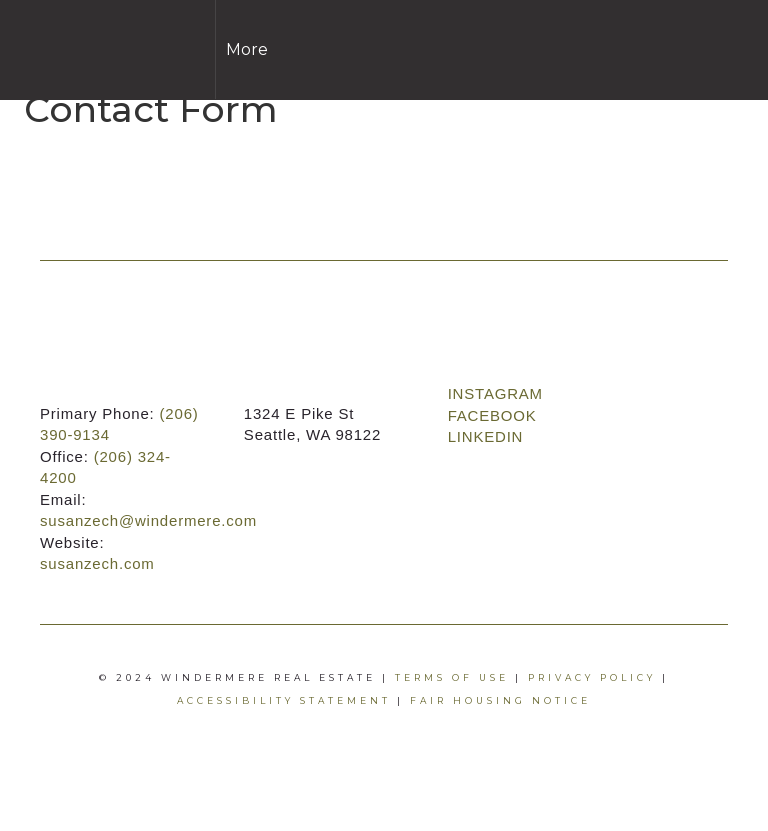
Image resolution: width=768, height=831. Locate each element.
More (247, 49)
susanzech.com (97, 563)
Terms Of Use (452, 677)
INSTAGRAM (495, 393)
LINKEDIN (486, 436)
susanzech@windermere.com (148, 520)
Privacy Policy (592, 677)
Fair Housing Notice (500, 700)
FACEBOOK (492, 415)
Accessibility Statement (284, 700)
